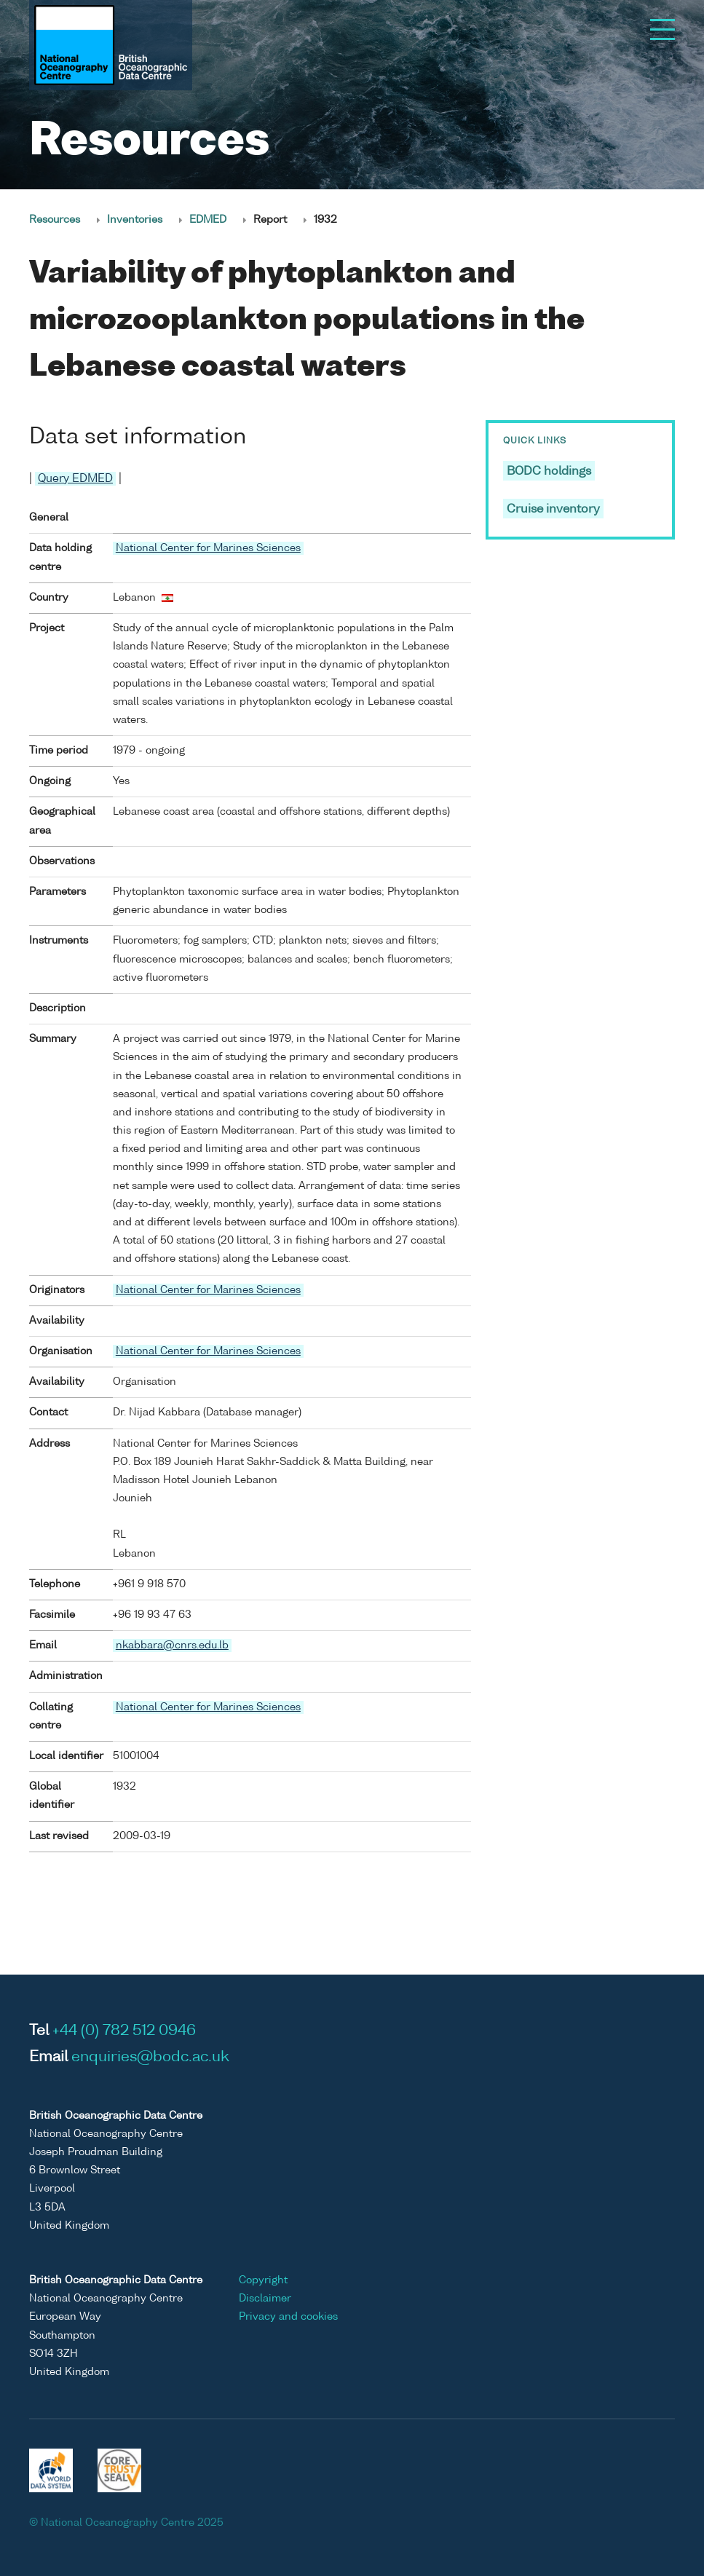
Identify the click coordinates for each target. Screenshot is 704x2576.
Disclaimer (265, 2298)
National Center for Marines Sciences (208, 548)
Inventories (134, 220)
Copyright (263, 2280)
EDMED (207, 220)
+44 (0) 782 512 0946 (124, 2031)
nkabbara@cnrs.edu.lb (172, 1645)
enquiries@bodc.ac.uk (150, 2057)
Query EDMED (75, 478)
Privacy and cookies (288, 2317)
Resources (54, 220)
